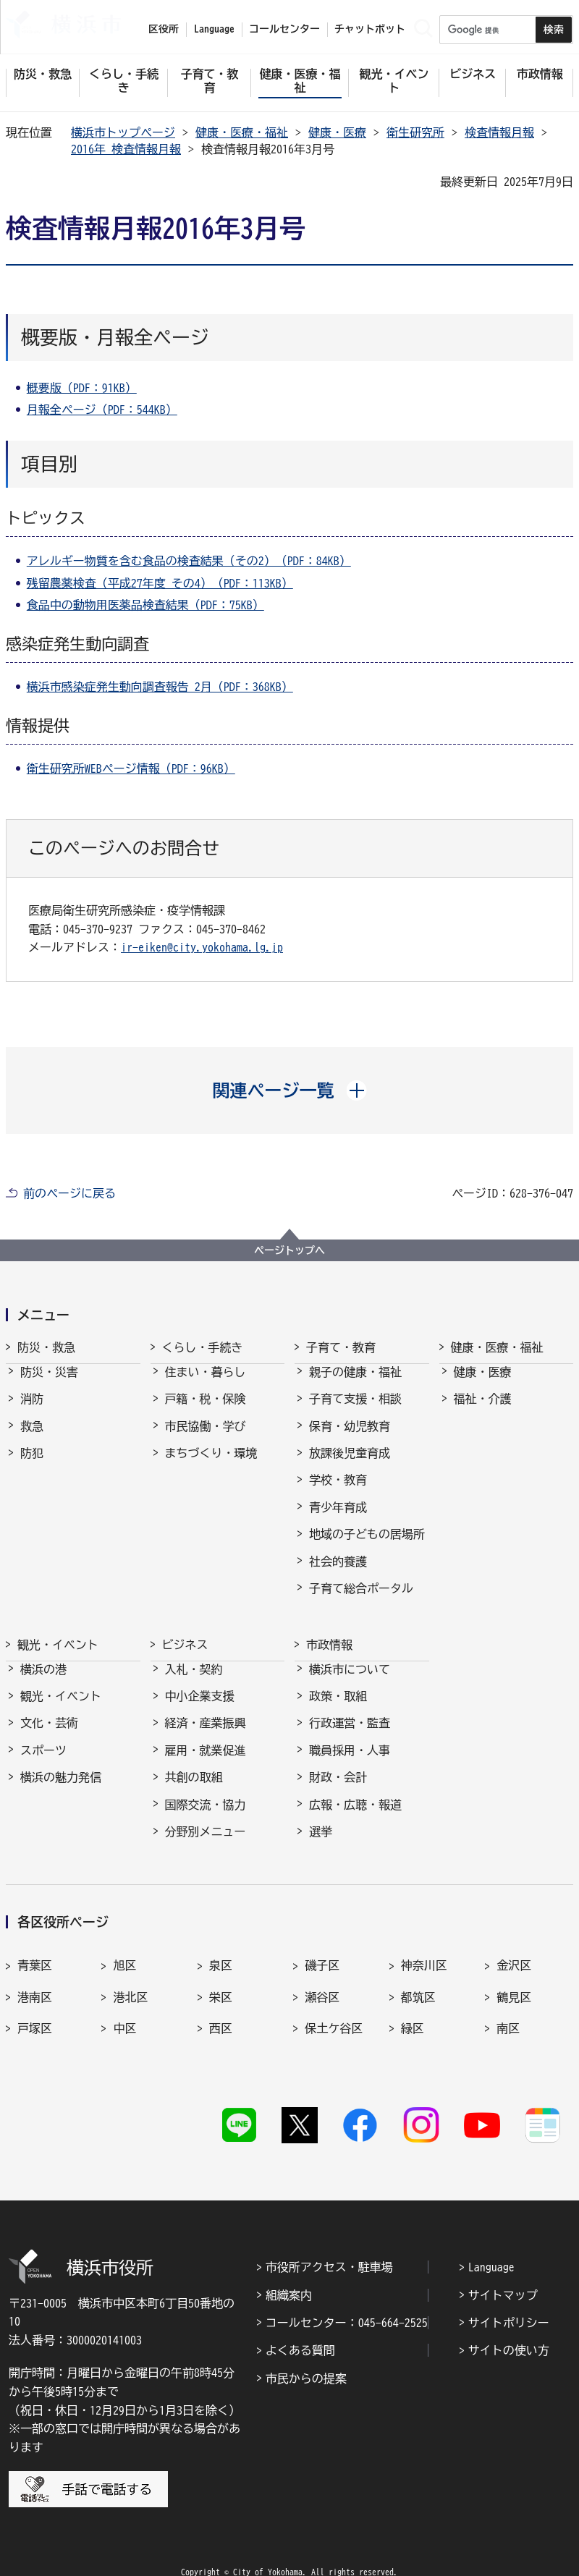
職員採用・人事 (349, 1760)
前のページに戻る (69, 1193)
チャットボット (369, 29)
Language (491, 2238)
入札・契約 (194, 1679)
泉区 (220, 1952)
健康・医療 (337, 132)
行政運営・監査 (349, 1734)
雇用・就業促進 (205, 1760)
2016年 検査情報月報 (126, 149)
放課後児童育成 (349, 1466)
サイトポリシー (508, 2294)
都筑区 (418, 1983)
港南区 (34, 1983)
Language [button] (214, 29)
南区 (508, 2014)
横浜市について (349, 1679)
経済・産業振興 (205, 1734)
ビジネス (185, 1642)
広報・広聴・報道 (355, 1815)
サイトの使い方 (508, 2321)
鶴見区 (513, 1983)
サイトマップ (503, 2266)
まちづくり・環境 (211, 1466)
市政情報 (329, 1642)
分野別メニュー (205, 1841)
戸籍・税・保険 (205, 1412)
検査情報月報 (499, 132)
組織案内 (289, 2266)
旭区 (124, 1952)
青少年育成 (338, 1520)
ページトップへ (289, 1250)
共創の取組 (194, 1787)
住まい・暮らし (205, 1385)
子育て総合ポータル (361, 1601)
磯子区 (322, 1952)
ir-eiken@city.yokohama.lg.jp (202, 947)
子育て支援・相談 (355, 1412)
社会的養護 (338, 1574)
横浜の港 (43, 1679)
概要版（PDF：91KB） (82, 388)
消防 (31, 1412)
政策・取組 (338, 1706)
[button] (290, 1090)
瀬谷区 (322, 1983)
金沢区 (513, 1952)
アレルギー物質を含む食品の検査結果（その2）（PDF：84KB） (189, 561)
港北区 (130, 1983)
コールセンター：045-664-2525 (347, 2294)
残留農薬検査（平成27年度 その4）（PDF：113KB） (160, 583)
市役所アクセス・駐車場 (329, 2238)
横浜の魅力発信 (60, 1787)
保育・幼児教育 (349, 1439)
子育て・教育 (341, 1347)
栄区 (220, 1983)
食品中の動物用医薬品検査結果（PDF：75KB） (145, 605)
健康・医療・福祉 (241, 132)
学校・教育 (338, 1493)
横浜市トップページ (123, 132)
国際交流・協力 (205, 1815)
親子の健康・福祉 (355, 1385)
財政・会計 (338, 1787)
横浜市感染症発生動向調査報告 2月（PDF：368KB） (160, 686)
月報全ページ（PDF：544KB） (102, 409)
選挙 (320, 1841)
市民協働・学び (205, 1439)
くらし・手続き (202, 1347)
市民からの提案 (306, 2349)
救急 (31, 1439)
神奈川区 (424, 1952)
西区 (220, 2014)
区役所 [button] (163, 29)
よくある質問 (300, 2321)
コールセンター (284, 29)
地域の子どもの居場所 (367, 1547)
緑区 (412, 2014)
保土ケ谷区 (334, 2014)
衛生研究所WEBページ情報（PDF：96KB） (131, 768)
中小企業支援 (199, 1706)
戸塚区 (34, 2014)
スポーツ (43, 1760)
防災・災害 (49, 1385)
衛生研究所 (415, 132)
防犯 (31, 1466)
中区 (124, 2014)
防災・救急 (46, 1347)
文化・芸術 (49, 1734)
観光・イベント (57, 1642)
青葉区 (34, 1952)
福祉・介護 (483, 1412)
